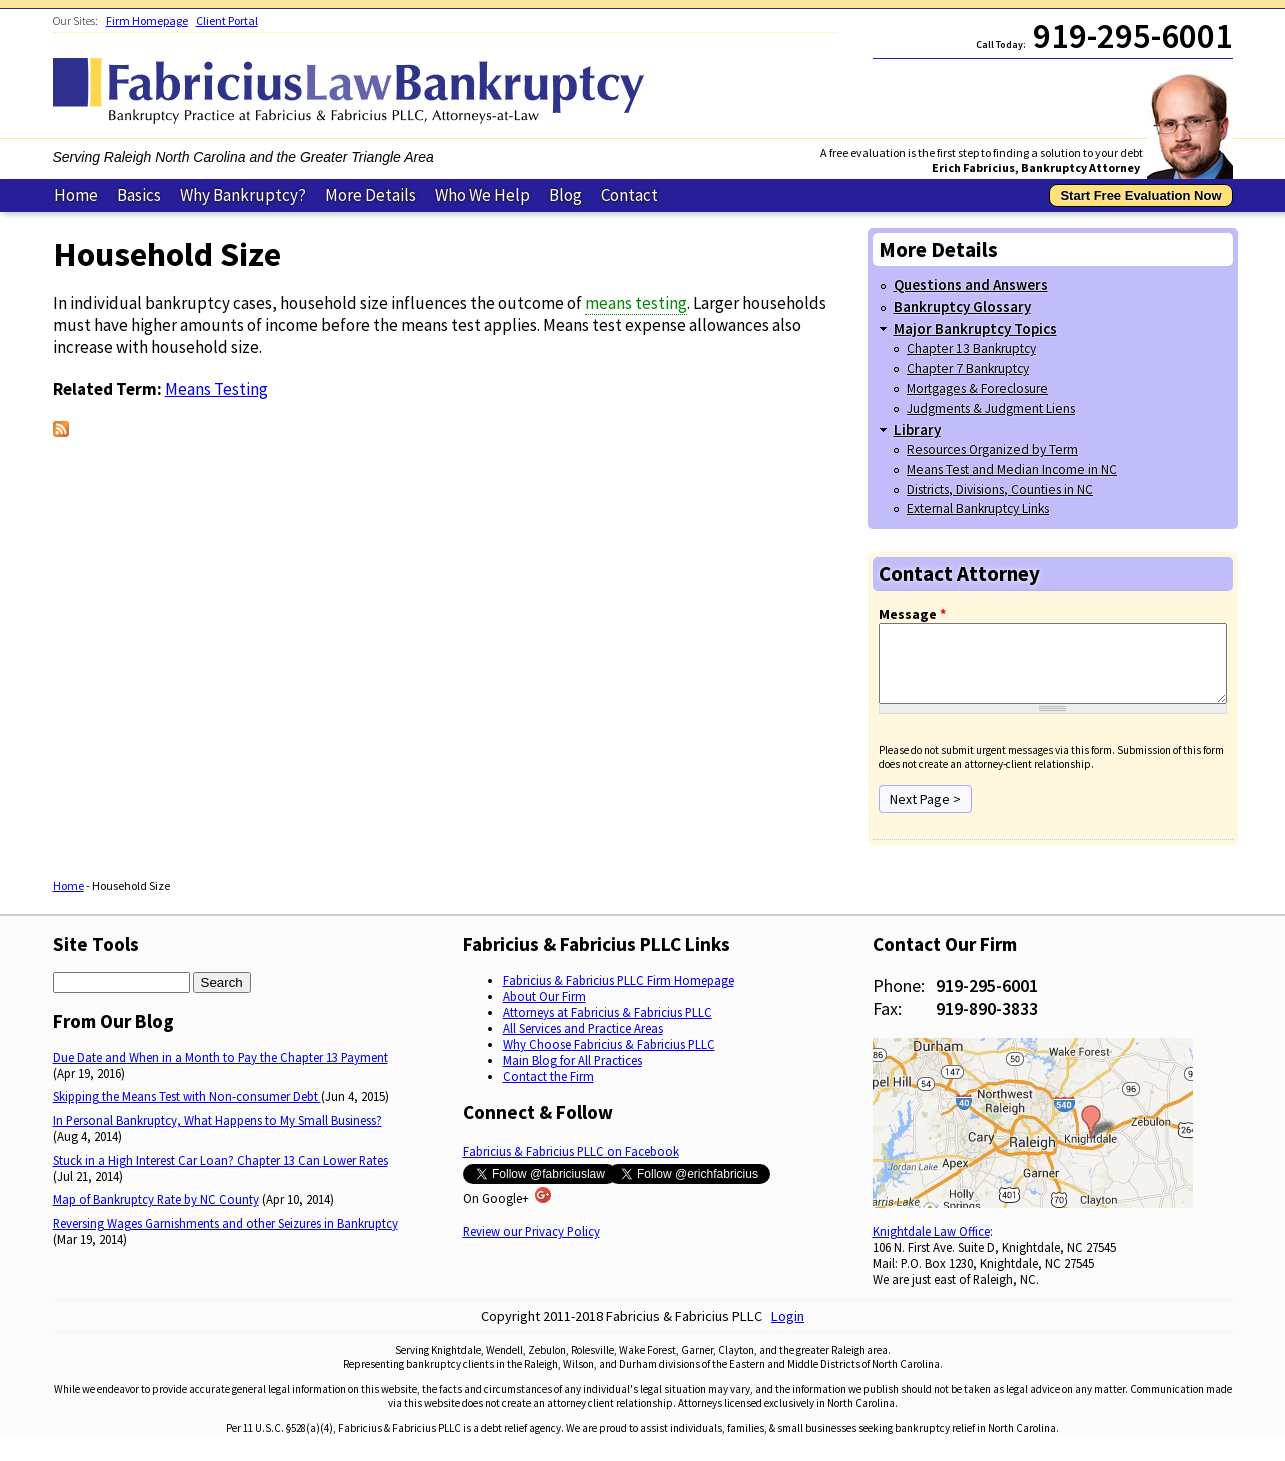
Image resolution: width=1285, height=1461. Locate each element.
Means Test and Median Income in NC (1012, 469)
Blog (565, 195)
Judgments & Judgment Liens (991, 408)
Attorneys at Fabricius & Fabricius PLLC (607, 1027)
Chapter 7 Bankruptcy (968, 368)
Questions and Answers (971, 284)
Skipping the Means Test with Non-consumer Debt (187, 1111)
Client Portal (227, 20)
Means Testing (216, 389)
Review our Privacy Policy (531, 1246)
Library (917, 429)
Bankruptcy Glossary (962, 306)
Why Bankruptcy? (243, 195)
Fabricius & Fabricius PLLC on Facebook (571, 1166)
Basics (139, 195)
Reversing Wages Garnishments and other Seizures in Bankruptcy (225, 1238)
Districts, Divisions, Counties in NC (1000, 489)
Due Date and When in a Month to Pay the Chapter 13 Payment (220, 1072)
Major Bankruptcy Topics (975, 328)
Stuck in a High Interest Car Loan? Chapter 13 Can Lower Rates (220, 1175)
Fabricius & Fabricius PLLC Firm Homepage (618, 995)
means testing (636, 303)
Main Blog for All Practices (572, 1075)
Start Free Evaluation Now (1140, 195)
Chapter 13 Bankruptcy (971, 348)
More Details (370, 195)
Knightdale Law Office (931, 1246)
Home (76, 195)
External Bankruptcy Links (978, 508)
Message (912, 614)
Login (787, 1331)
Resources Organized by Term (992, 449)
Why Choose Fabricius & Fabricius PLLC (609, 1059)
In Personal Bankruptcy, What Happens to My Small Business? (217, 1135)
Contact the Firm (548, 1091)
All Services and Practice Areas (583, 1043)
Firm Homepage (147, 20)
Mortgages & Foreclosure (977, 388)
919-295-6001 (987, 1000)
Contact (629, 195)
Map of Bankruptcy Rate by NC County (156, 1214)
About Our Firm (544, 1011)
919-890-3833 (987, 1023)
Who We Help (482, 195)
